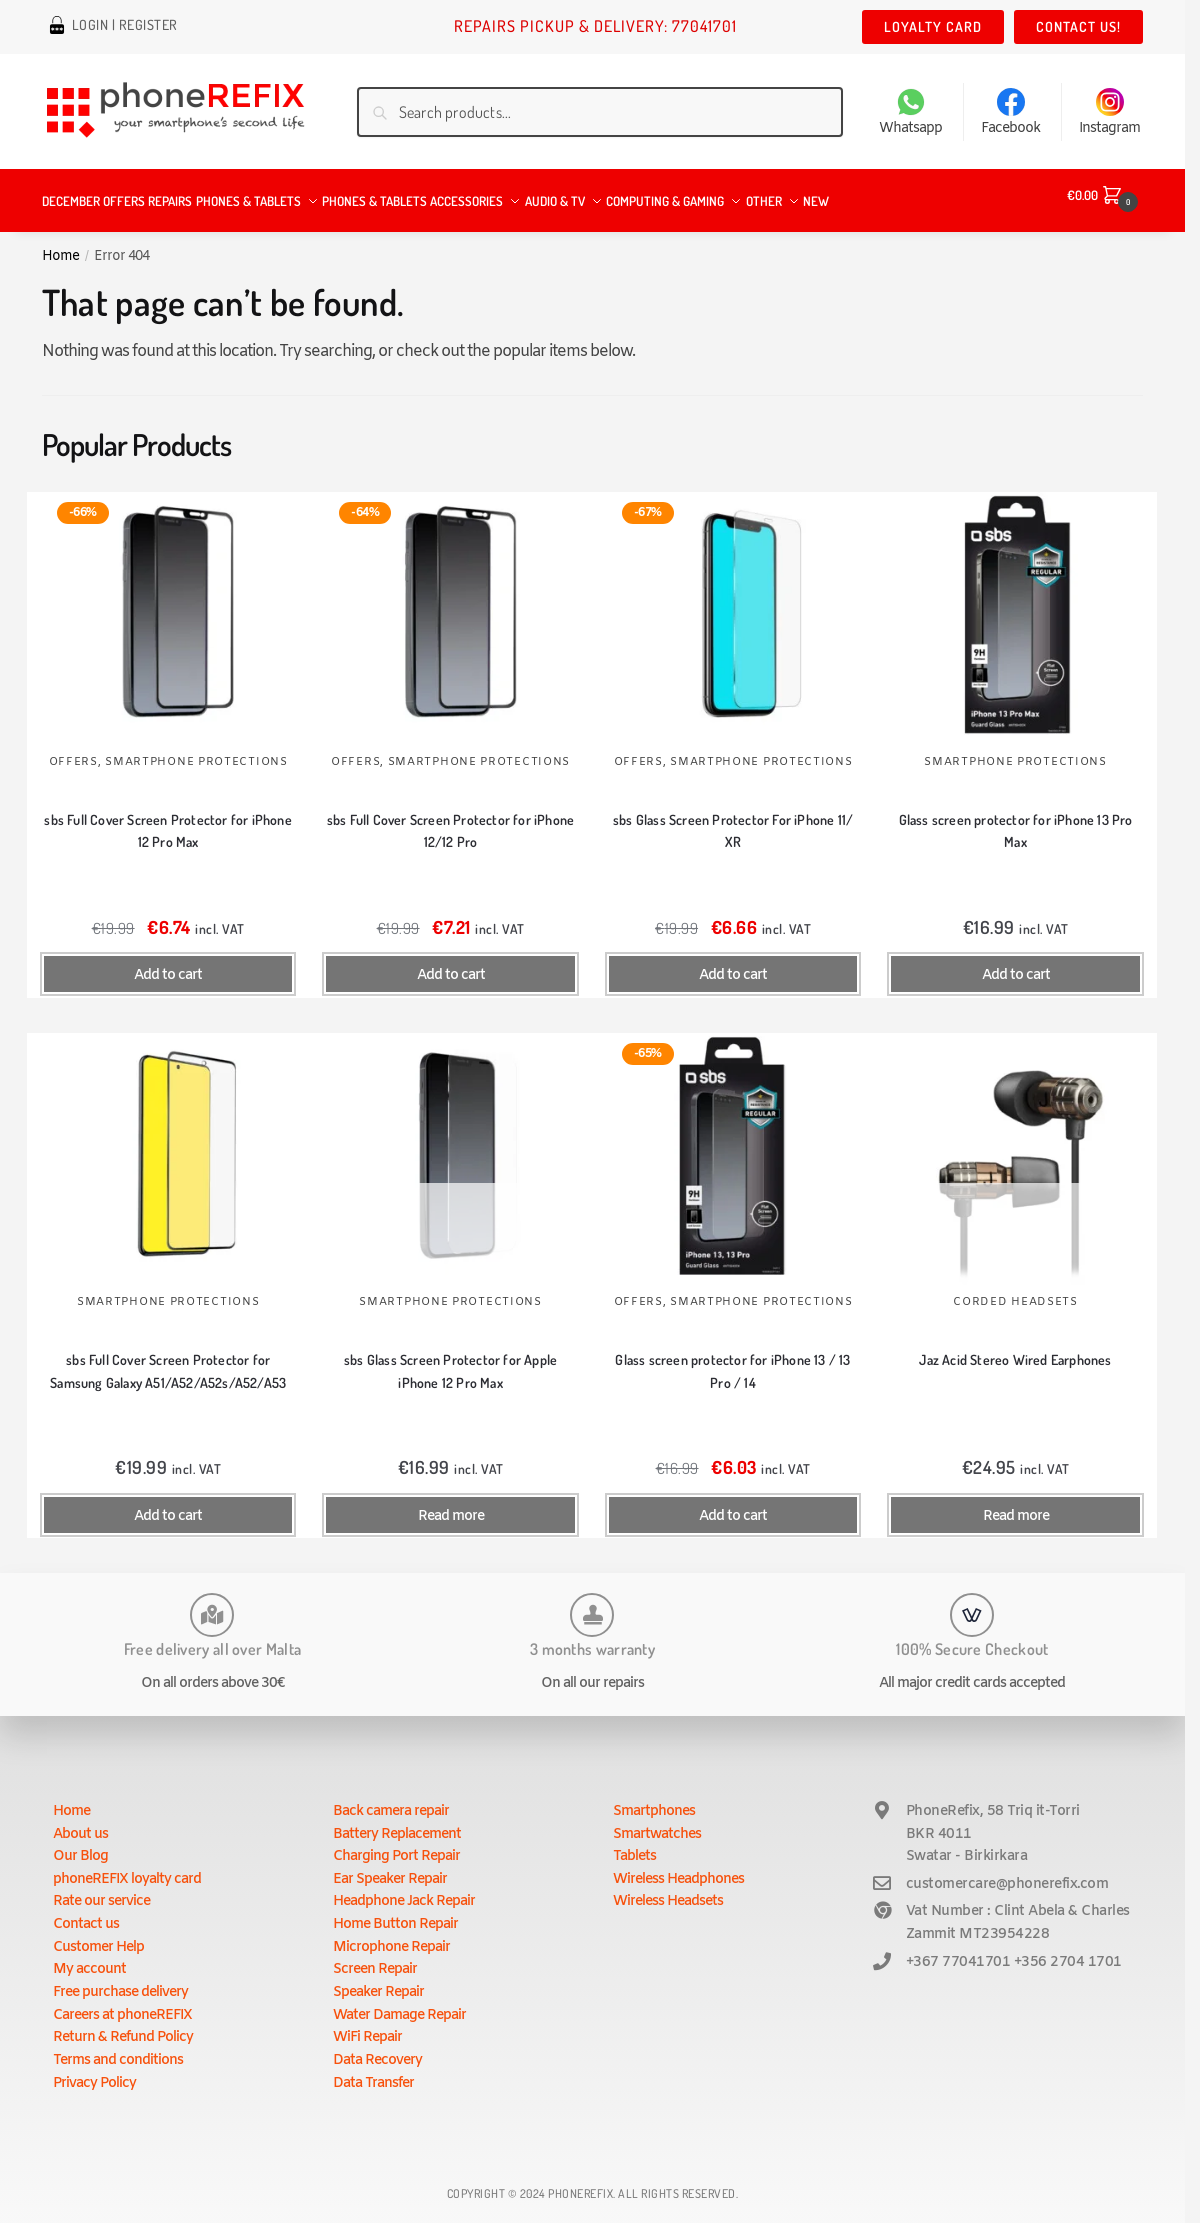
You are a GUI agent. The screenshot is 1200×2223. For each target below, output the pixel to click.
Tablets (634, 1844)
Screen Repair (375, 1957)
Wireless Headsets (668, 1889)
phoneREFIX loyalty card (127, 1867)
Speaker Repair (378, 1980)
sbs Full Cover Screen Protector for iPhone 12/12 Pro (450, 819)
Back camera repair (391, 1799)
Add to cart (168, 963)
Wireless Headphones (678, 1867)
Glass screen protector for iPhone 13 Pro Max (1016, 819)
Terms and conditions (118, 2048)
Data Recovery (377, 2048)
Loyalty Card (933, 26)
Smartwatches (657, 1822)
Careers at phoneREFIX (122, 2003)
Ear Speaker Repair (390, 1867)
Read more (451, 1504)
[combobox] (600, 112)
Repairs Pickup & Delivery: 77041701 (595, 26)
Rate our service (101, 1889)
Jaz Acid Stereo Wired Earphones (1015, 1347)
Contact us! (1078, 26)
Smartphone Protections (196, 750)
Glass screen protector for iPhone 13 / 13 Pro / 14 (732, 1359)
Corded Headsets (1015, 1290)
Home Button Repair (395, 1912)
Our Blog (80, 1844)
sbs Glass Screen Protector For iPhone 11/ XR (733, 819)
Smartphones (654, 1799)
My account (89, 1957)
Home (60, 244)
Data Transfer (373, 2071)
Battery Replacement (397, 1822)
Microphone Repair (391, 1935)
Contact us (86, 1912)
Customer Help (98, 1935)
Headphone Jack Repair (404, 1889)
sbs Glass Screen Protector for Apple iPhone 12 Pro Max (450, 1359)
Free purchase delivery (120, 1980)
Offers (73, 750)
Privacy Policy (94, 2071)
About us (80, 1822)
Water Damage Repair (399, 2003)
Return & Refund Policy (123, 2025)
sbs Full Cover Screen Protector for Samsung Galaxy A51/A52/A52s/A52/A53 (168, 1359)
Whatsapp (910, 113)
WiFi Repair (367, 2025)
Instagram (1109, 113)
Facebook (1010, 113)
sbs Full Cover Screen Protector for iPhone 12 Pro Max (167, 819)
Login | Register (125, 27)
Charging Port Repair (396, 1844)
